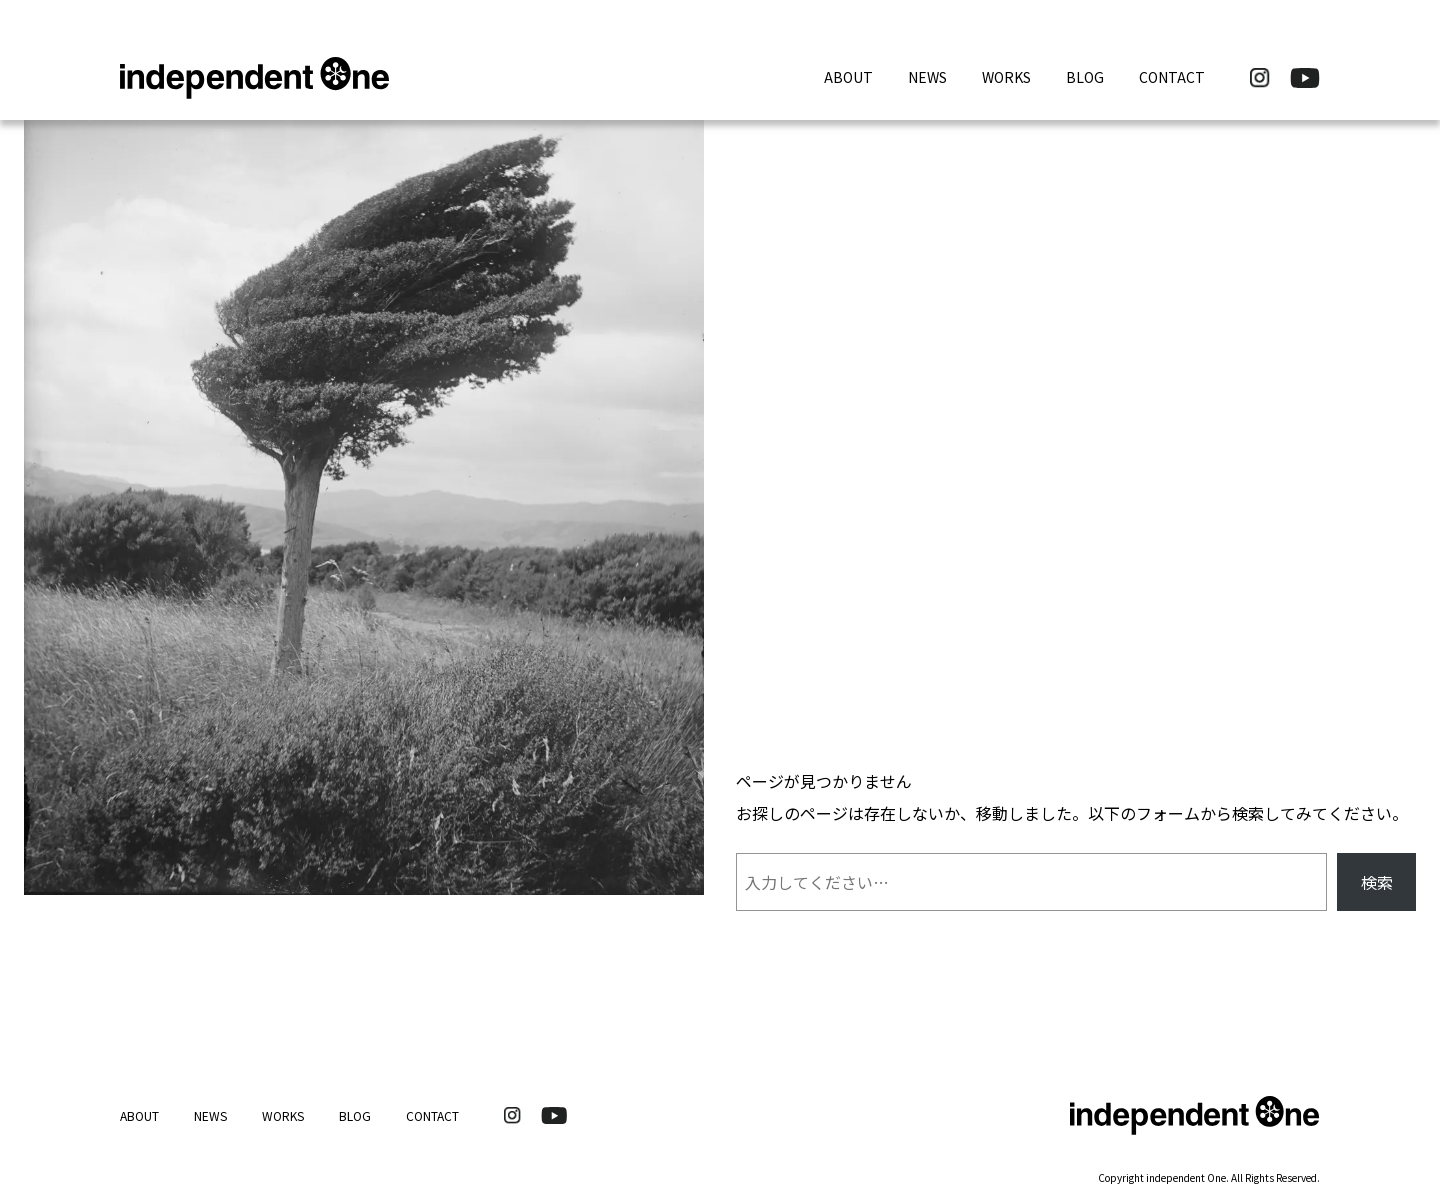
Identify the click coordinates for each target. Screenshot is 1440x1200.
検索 (1377, 882)
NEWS (927, 77)
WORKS (1006, 77)
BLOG (1085, 77)
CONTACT (1172, 77)
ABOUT (848, 77)
